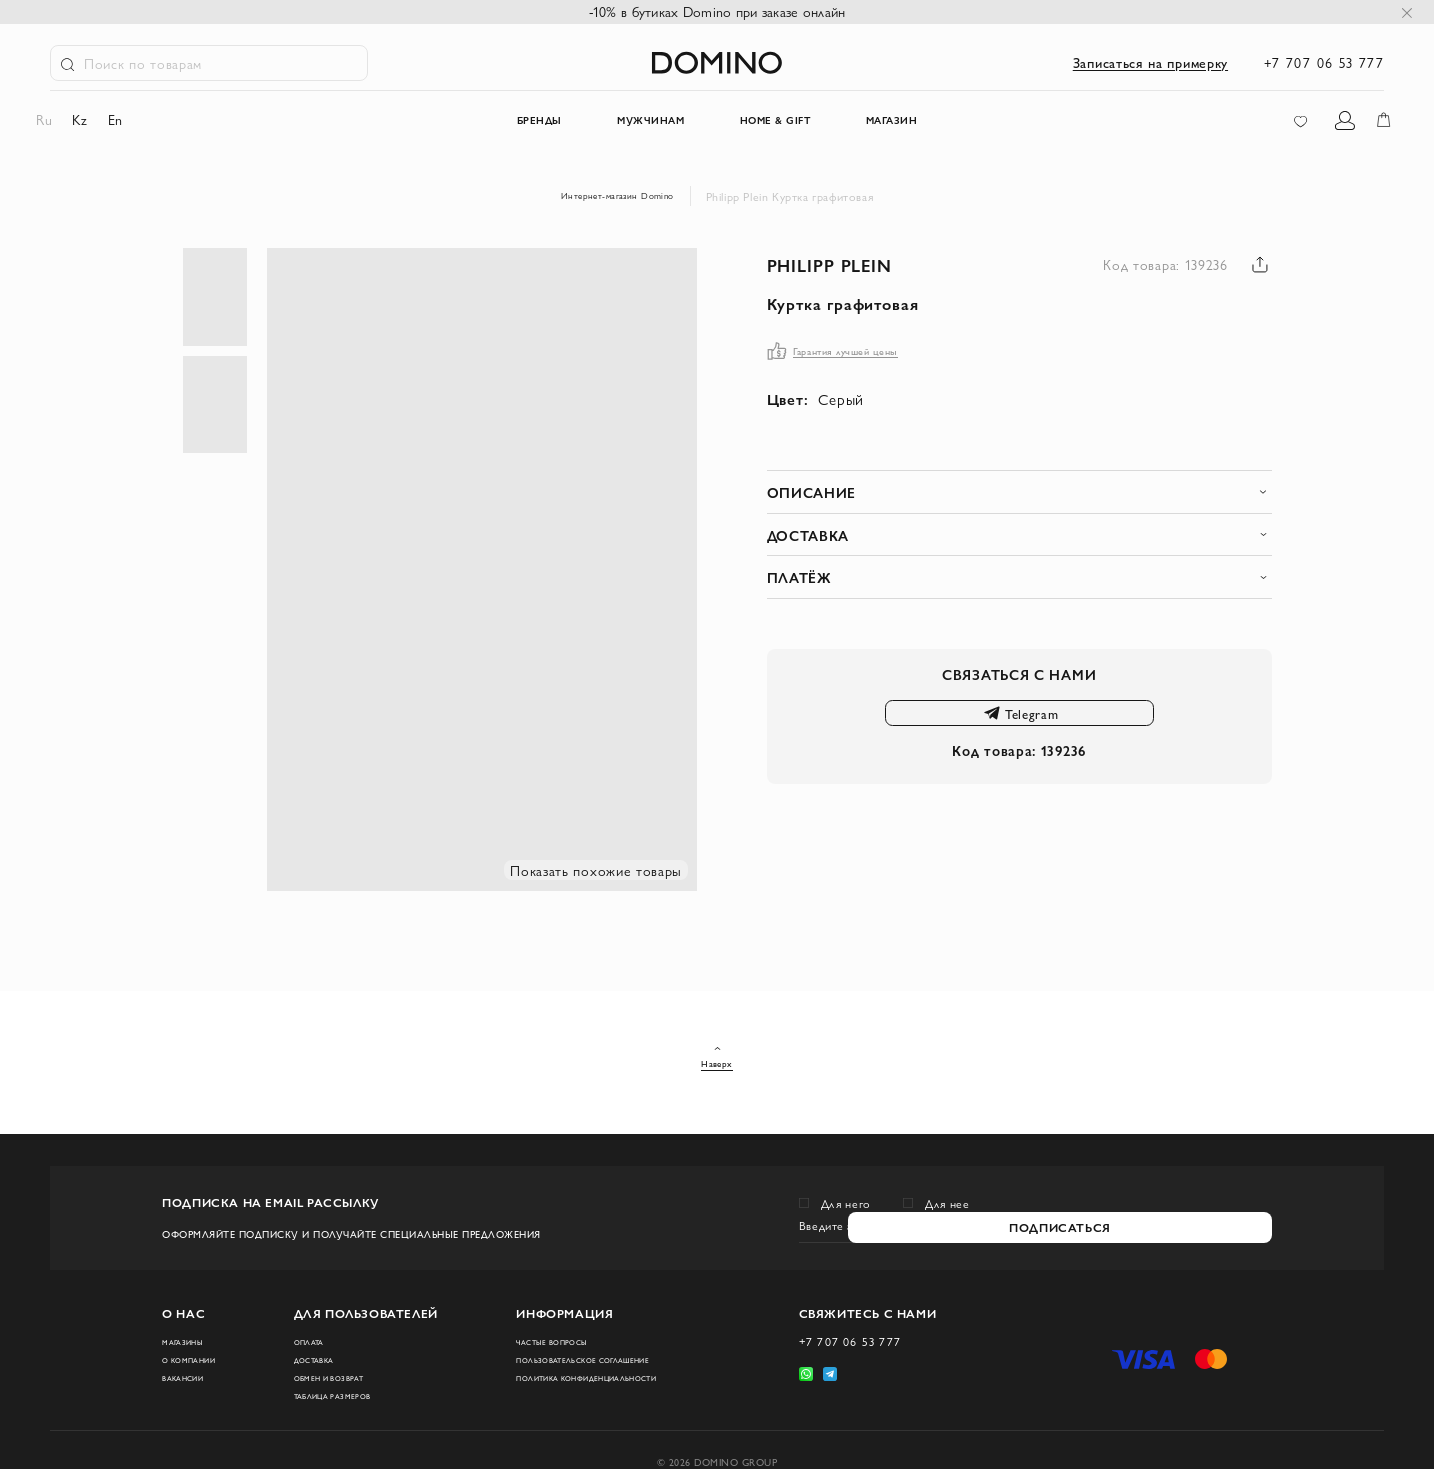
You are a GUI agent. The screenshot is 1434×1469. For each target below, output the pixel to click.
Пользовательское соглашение (545, 1351)
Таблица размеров (344, 1388)
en (128, 122)
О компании (198, 1344)
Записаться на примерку (1150, 62)
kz (93, 122)
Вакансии (191, 1366)
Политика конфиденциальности (557, 1387)
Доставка (319, 1344)
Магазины (190, 1322)
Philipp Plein (856, 265)
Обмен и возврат (338, 1366)
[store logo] (717, 62)
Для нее (947, 1170)
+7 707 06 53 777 (1324, 62)
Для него (846, 1170)
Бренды (483, 123)
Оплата (312, 1322)
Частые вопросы (540, 1322)
